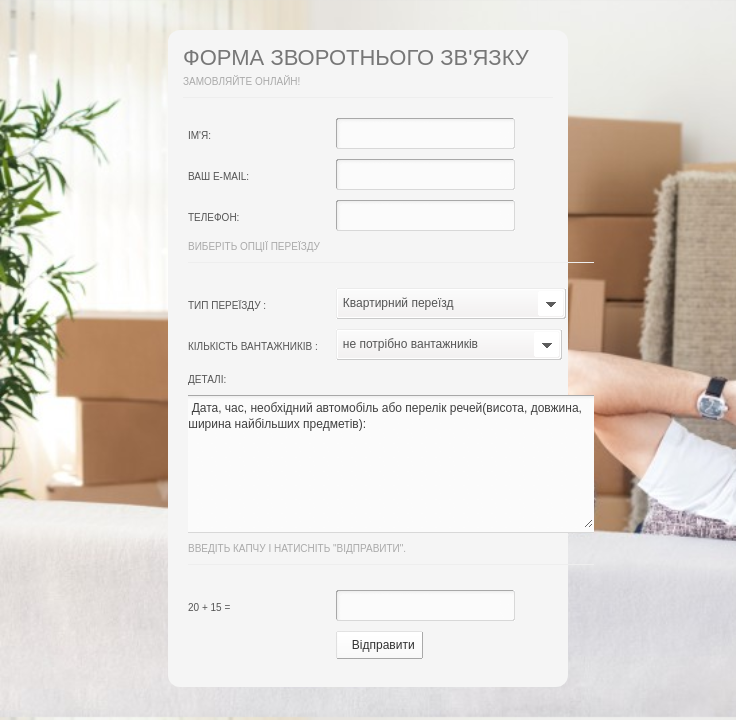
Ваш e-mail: (218, 176)
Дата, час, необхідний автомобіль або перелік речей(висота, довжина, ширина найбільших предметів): (390, 464)
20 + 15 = (209, 607)
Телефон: (213, 217)
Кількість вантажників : (253, 346)
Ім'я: (199, 135)
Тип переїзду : (227, 305)
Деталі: (207, 379)
